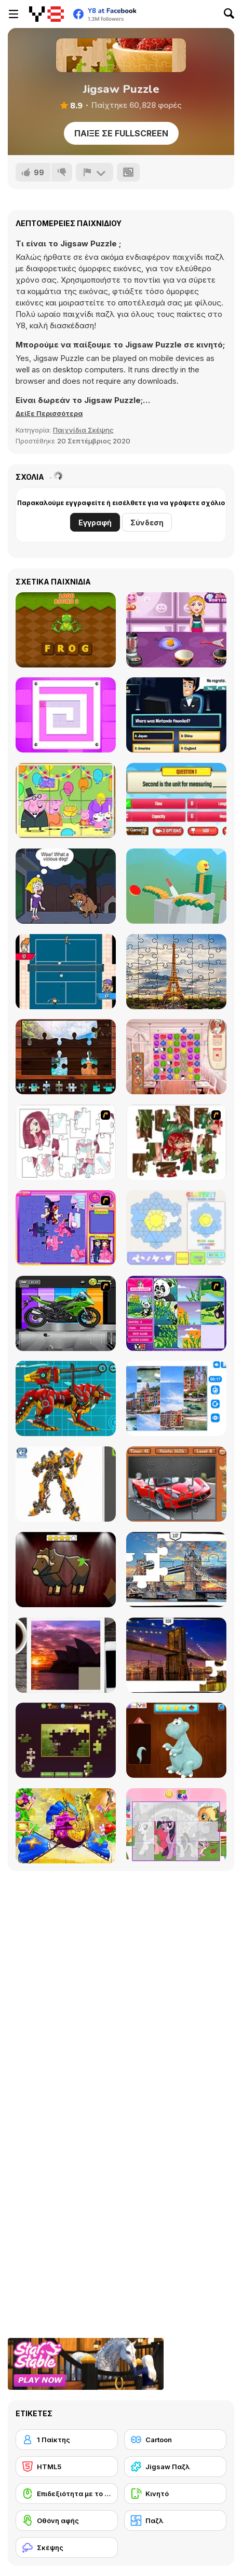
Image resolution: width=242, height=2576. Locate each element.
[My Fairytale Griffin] (66, 1825)
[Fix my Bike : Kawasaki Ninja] (66, 1313)
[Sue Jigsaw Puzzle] (66, 1227)
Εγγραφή (95, 522)
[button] (49, 413)
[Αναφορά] (94, 172)
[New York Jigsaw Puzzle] (176, 1655)
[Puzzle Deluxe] (176, 1398)
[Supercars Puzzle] (176, 1484)
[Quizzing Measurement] (176, 800)
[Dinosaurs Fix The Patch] (176, 1740)
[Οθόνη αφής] (67, 2520)
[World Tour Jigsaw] (66, 1056)
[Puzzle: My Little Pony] (176, 1825)
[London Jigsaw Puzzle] (176, 1569)
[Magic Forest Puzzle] (176, 1313)
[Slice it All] (176, 886)
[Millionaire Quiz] (176, 715)
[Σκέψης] (67, 2547)
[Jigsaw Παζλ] (175, 2466)
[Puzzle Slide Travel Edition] (66, 1655)
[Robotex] (66, 1484)
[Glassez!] (176, 1227)
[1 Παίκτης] (67, 2439)
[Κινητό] (175, 2493)
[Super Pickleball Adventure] (66, 971)
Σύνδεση (147, 522)
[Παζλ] (175, 2520)
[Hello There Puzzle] (66, 1142)
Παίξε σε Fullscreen (121, 133)
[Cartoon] (175, 2439)
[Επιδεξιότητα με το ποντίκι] (67, 2493)
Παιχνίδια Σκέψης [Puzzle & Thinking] (83, 430)
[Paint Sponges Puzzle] (66, 715)
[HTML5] (67, 2466)
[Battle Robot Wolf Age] (66, 1398)
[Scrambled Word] (66, 629)
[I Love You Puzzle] (176, 1142)
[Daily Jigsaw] (66, 1740)
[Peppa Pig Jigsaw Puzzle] (66, 800)
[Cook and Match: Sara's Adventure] (176, 1056)
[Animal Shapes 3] (66, 1569)
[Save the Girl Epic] (66, 886)
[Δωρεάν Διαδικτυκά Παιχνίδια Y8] (46, 14)
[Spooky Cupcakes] (176, 629)
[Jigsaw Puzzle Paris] (176, 971)
